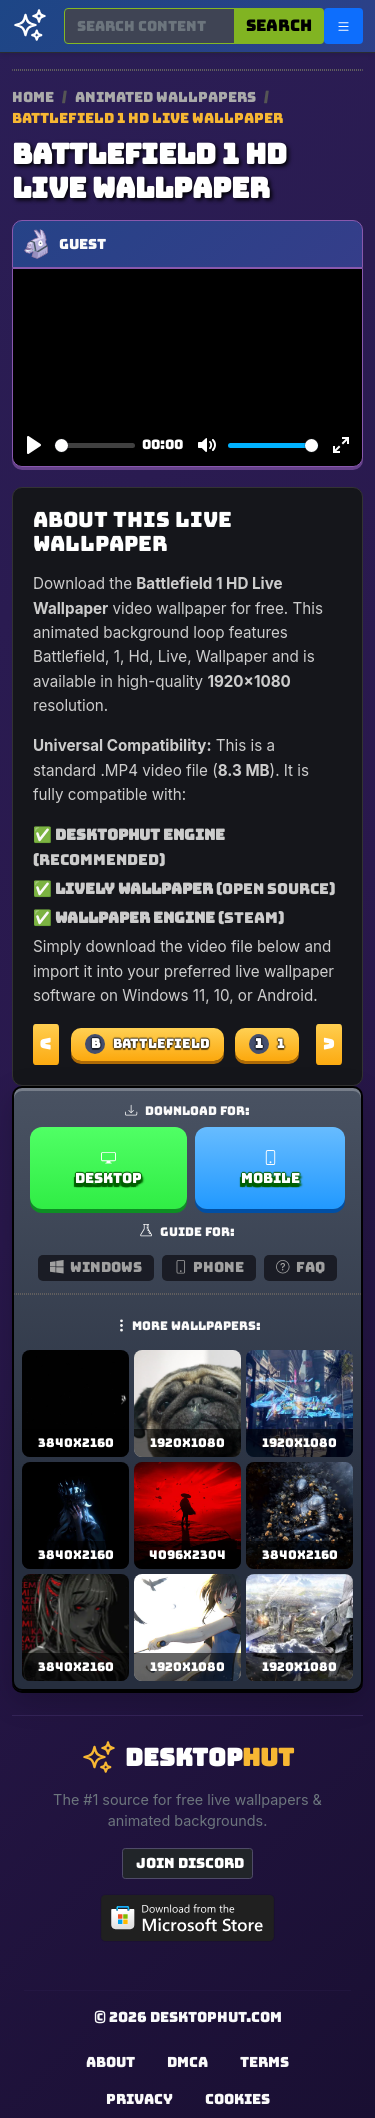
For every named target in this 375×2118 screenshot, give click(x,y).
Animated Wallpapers (167, 97)
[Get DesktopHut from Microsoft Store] (188, 1918)
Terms (264, 2062)
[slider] (95, 445)
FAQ (300, 1267)
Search (279, 25)
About (110, 2062)
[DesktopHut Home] (30, 26)
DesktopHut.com (216, 2017)
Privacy (139, 2099)
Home (33, 97)
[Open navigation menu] (343, 26)
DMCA (187, 2062)
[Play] (34, 446)
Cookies (237, 2099)
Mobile (270, 1168)
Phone (209, 1267)
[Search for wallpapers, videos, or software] (149, 26)
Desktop (108, 1168)
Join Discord (190, 1863)
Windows (96, 1267)
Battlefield (147, 1044)
